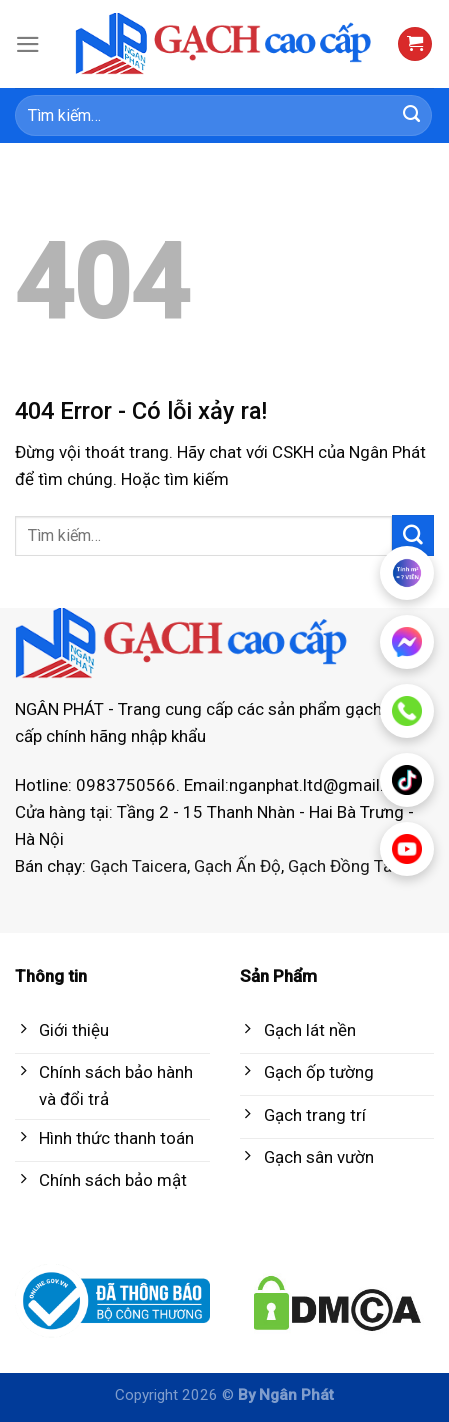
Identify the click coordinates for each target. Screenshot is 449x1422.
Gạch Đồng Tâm (347, 866)
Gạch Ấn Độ (237, 866)
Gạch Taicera (138, 866)
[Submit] (412, 116)
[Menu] (28, 44)
